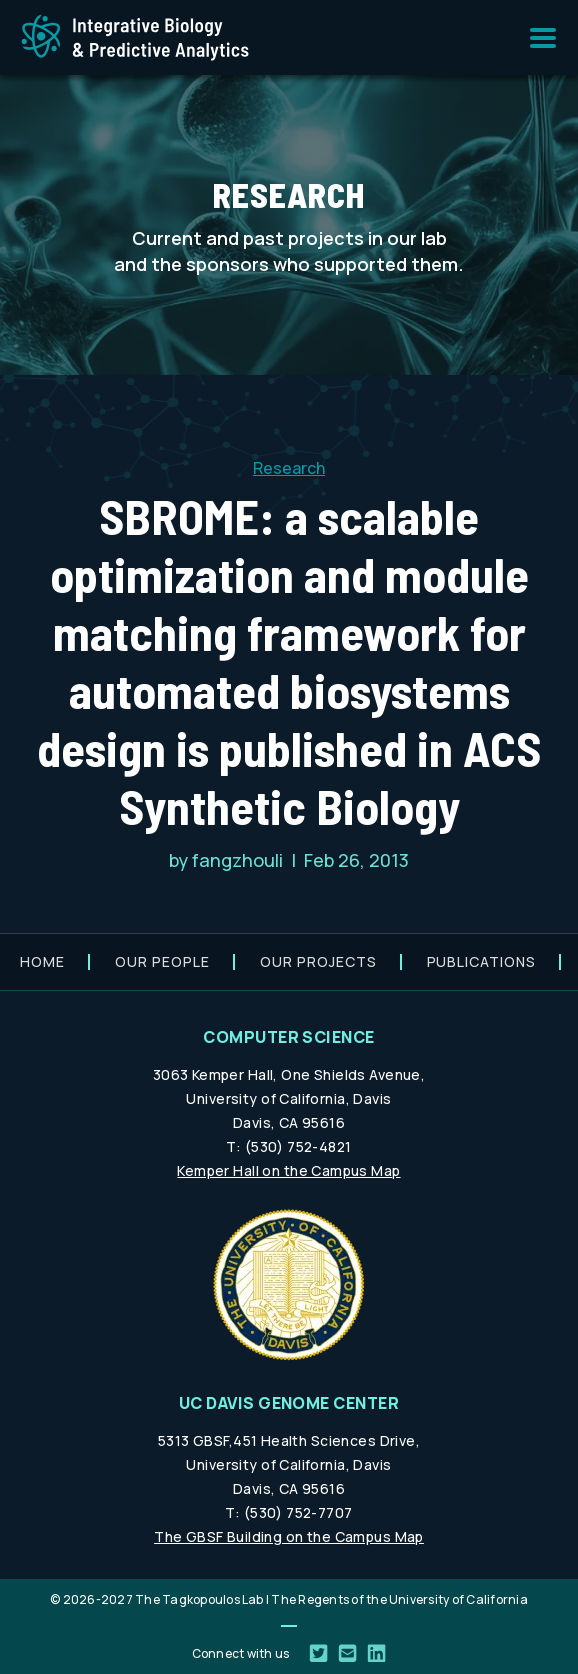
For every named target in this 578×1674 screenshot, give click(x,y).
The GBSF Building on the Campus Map (289, 1536)
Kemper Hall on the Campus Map (288, 1170)
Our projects (318, 961)
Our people (162, 961)
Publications (482, 961)
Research (289, 468)
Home (42, 961)
